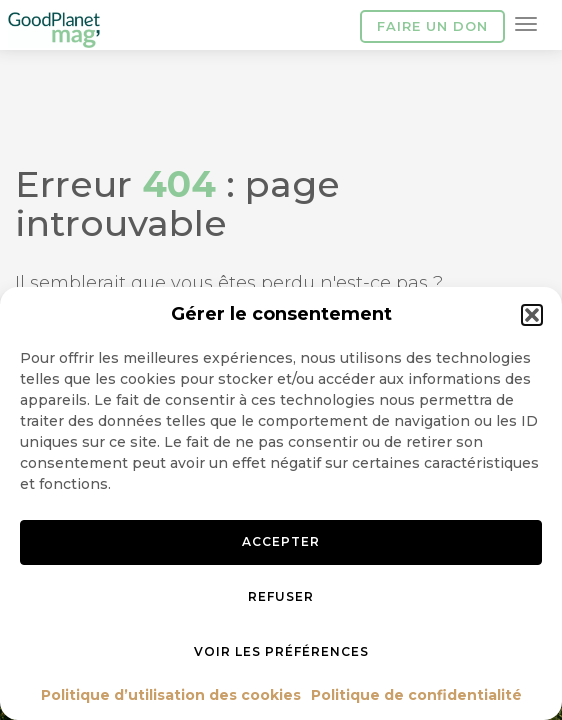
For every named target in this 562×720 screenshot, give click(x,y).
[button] (532, 315)
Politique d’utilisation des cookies (171, 695)
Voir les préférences (281, 651)
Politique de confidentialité (416, 695)
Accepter (281, 541)
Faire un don (432, 26)
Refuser (281, 596)
